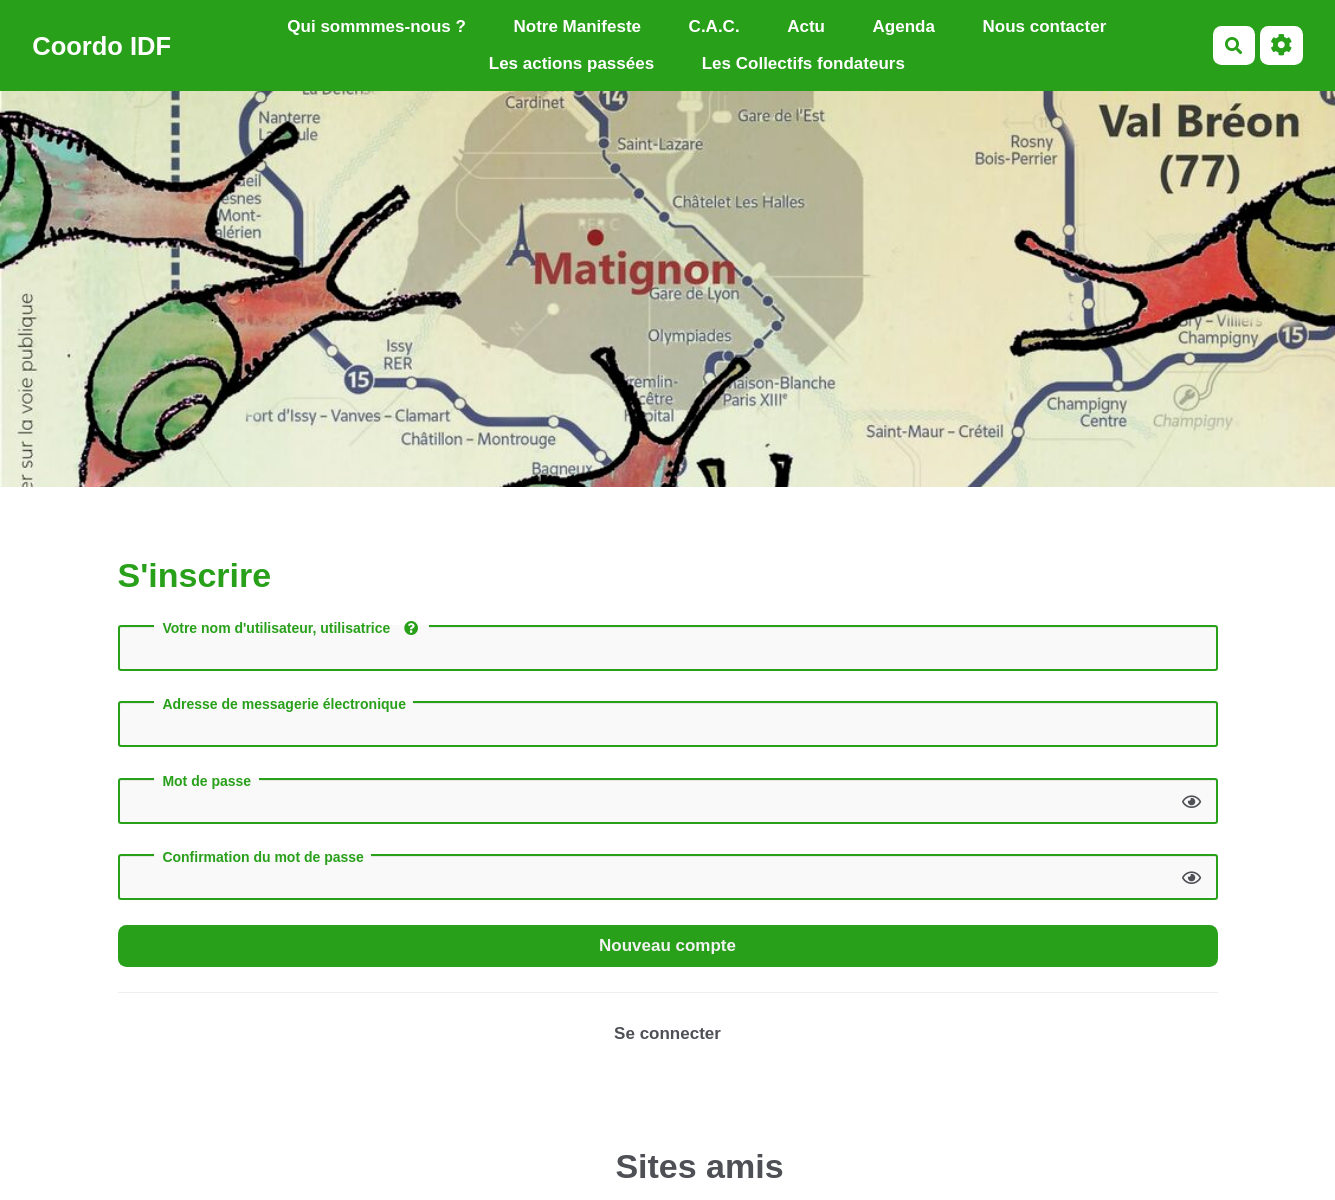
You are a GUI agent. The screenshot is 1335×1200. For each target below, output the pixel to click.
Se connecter (667, 1033)
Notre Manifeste (577, 26)
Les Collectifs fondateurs (803, 63)
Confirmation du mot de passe (262, 857)
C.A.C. (714, 26)
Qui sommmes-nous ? (376, 26)
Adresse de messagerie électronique (284, 704)
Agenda (904, 26)
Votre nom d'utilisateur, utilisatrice (290, 628)
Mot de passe (206, 781)
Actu (806, 26)
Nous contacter (1045, 26)
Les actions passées (571, 63)
